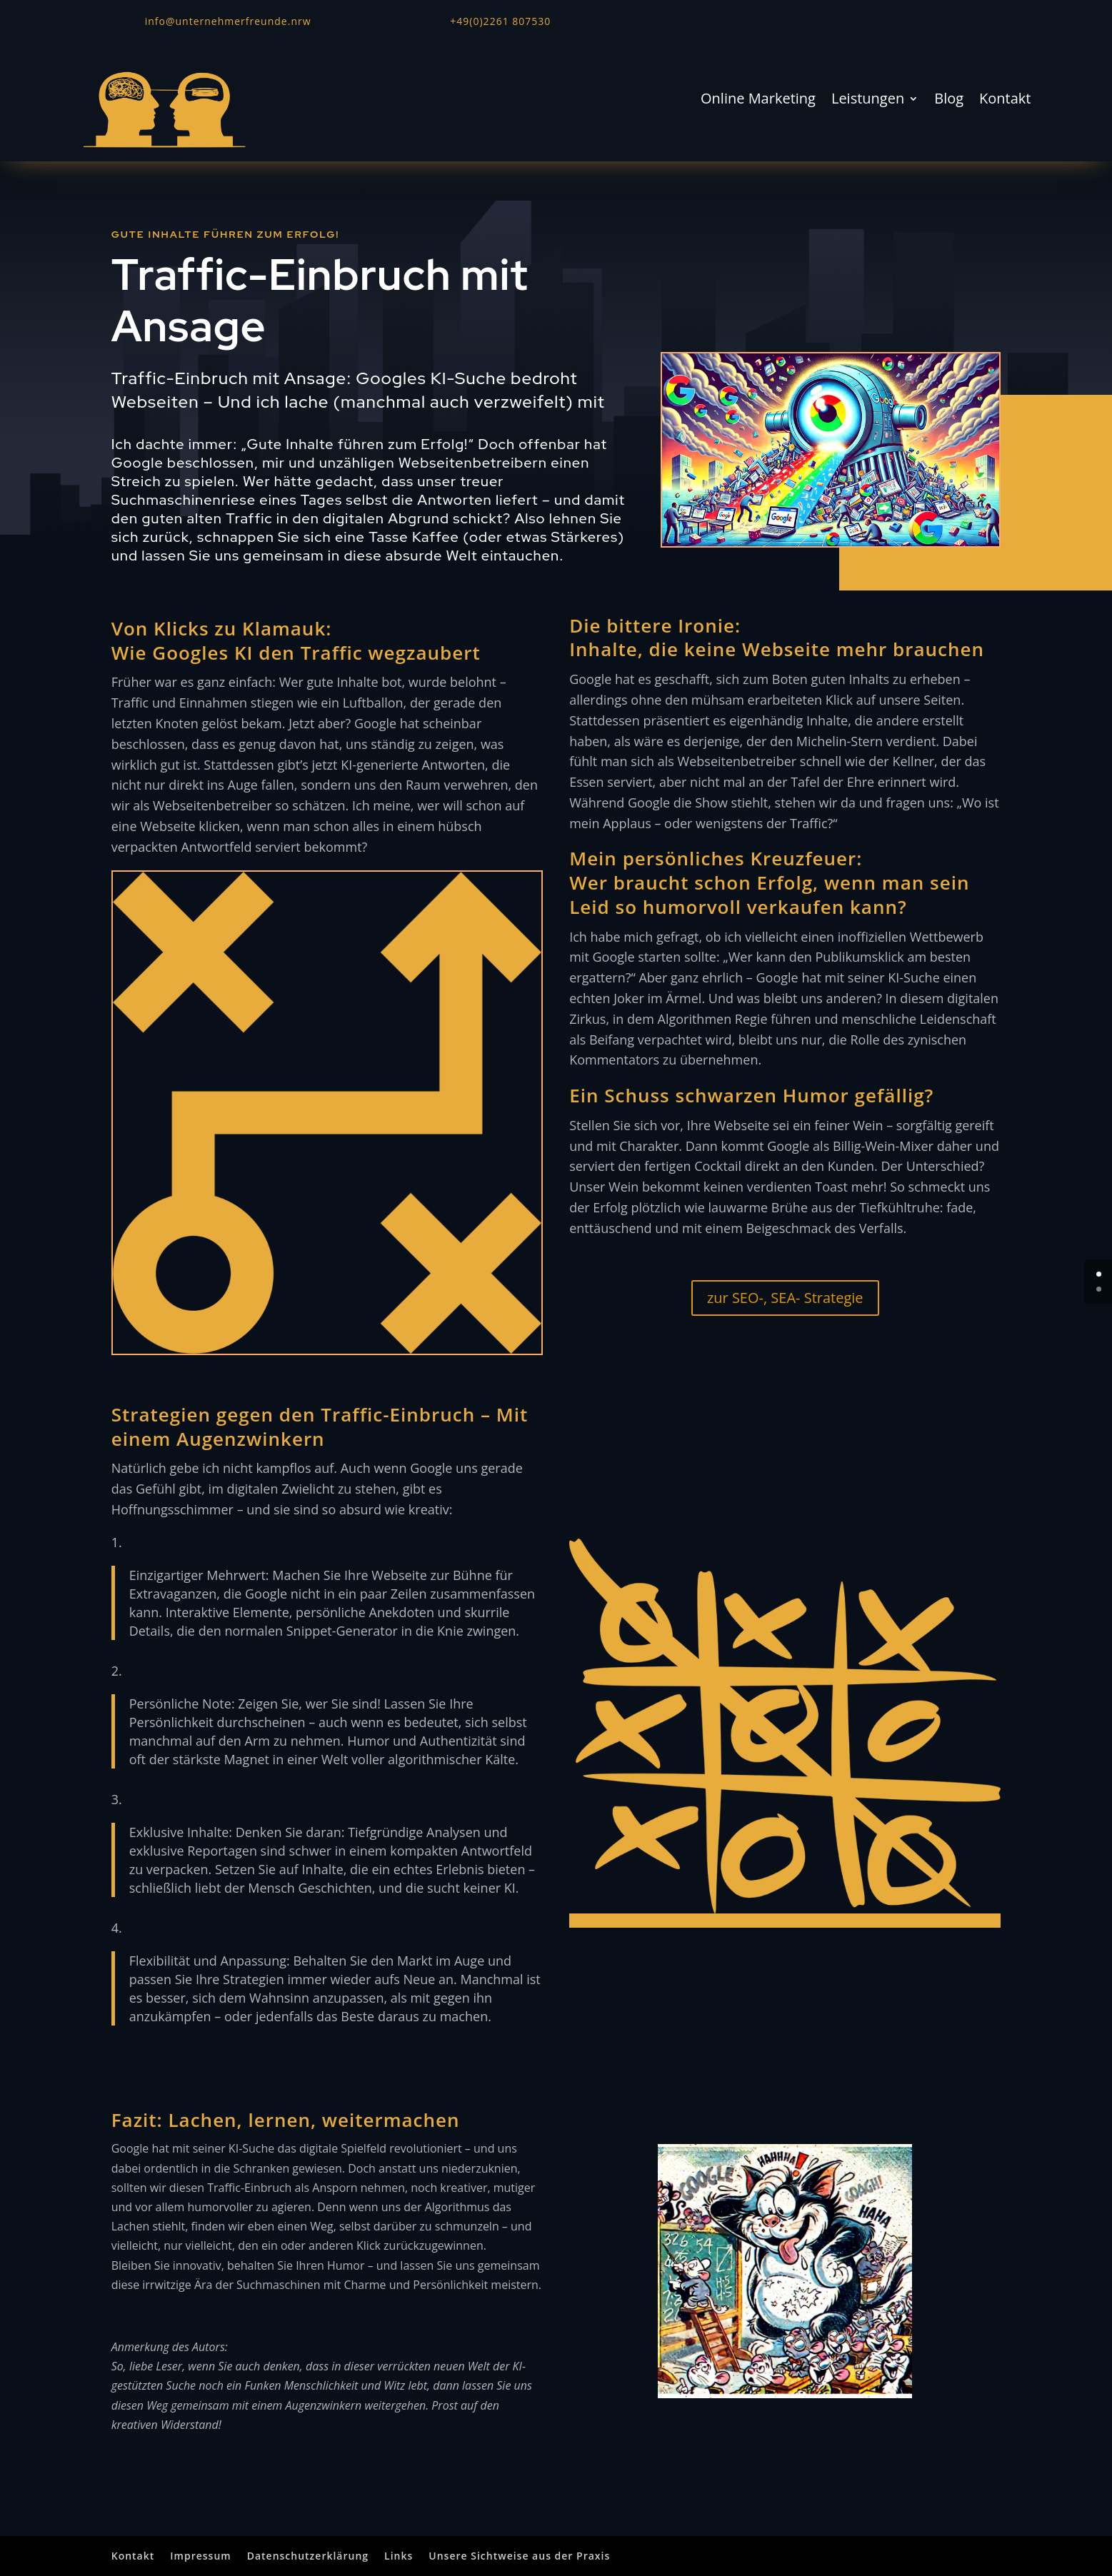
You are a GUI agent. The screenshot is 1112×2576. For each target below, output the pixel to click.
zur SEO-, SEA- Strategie (785, 1297)
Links (398, 2555)
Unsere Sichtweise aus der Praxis (519, 2555)
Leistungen (867, 101)
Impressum (200, 2555)
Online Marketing (758, 101)
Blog (948, 101)
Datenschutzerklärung (308, 2555)
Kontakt (1005, 101)
